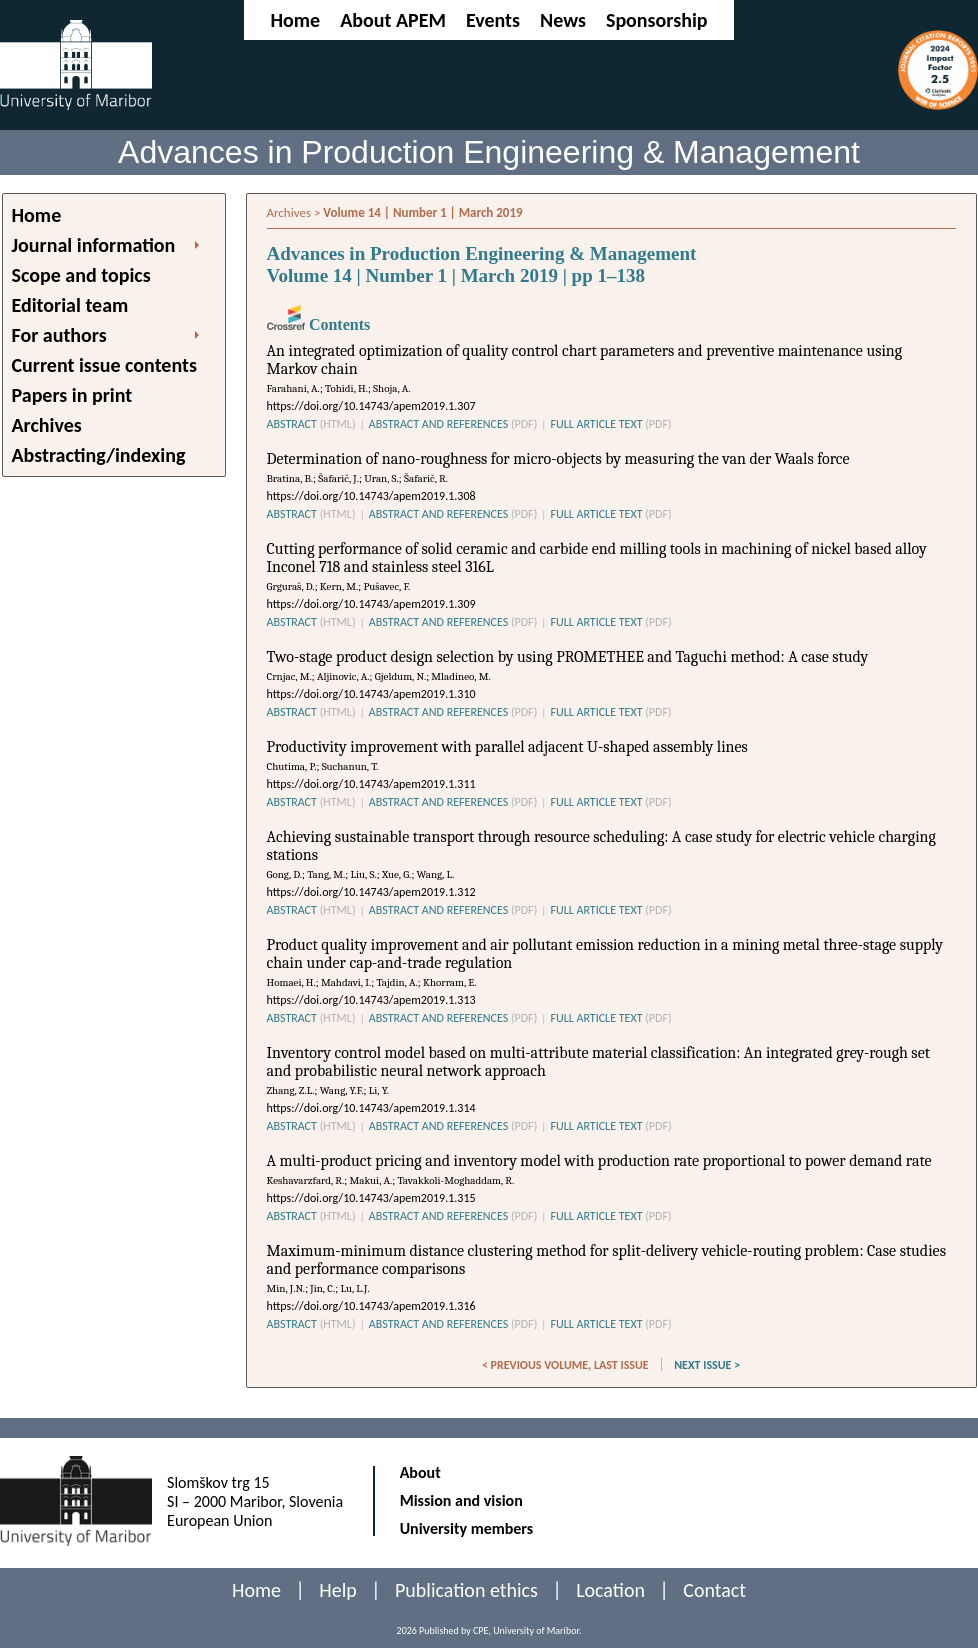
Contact (714, 1590)
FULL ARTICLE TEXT (610, 424)
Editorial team (70, 305)
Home (295, 20)
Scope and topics (81, 275)
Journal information (94, 245)
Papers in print (72, 395)
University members (467, 1528)
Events (493, 20)
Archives (47, 425)
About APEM (393, 20)
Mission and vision (461, 1500)
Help (338, 1590)
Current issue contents (104, 365)
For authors (59, 335)
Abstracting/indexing (99, 455)
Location (610, 1590)
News (563, 20)
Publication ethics (466, 1590)
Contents (319, 324)
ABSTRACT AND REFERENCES (453, 424)
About (420, 1472)
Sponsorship (657, 20)
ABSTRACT (311, 424)
